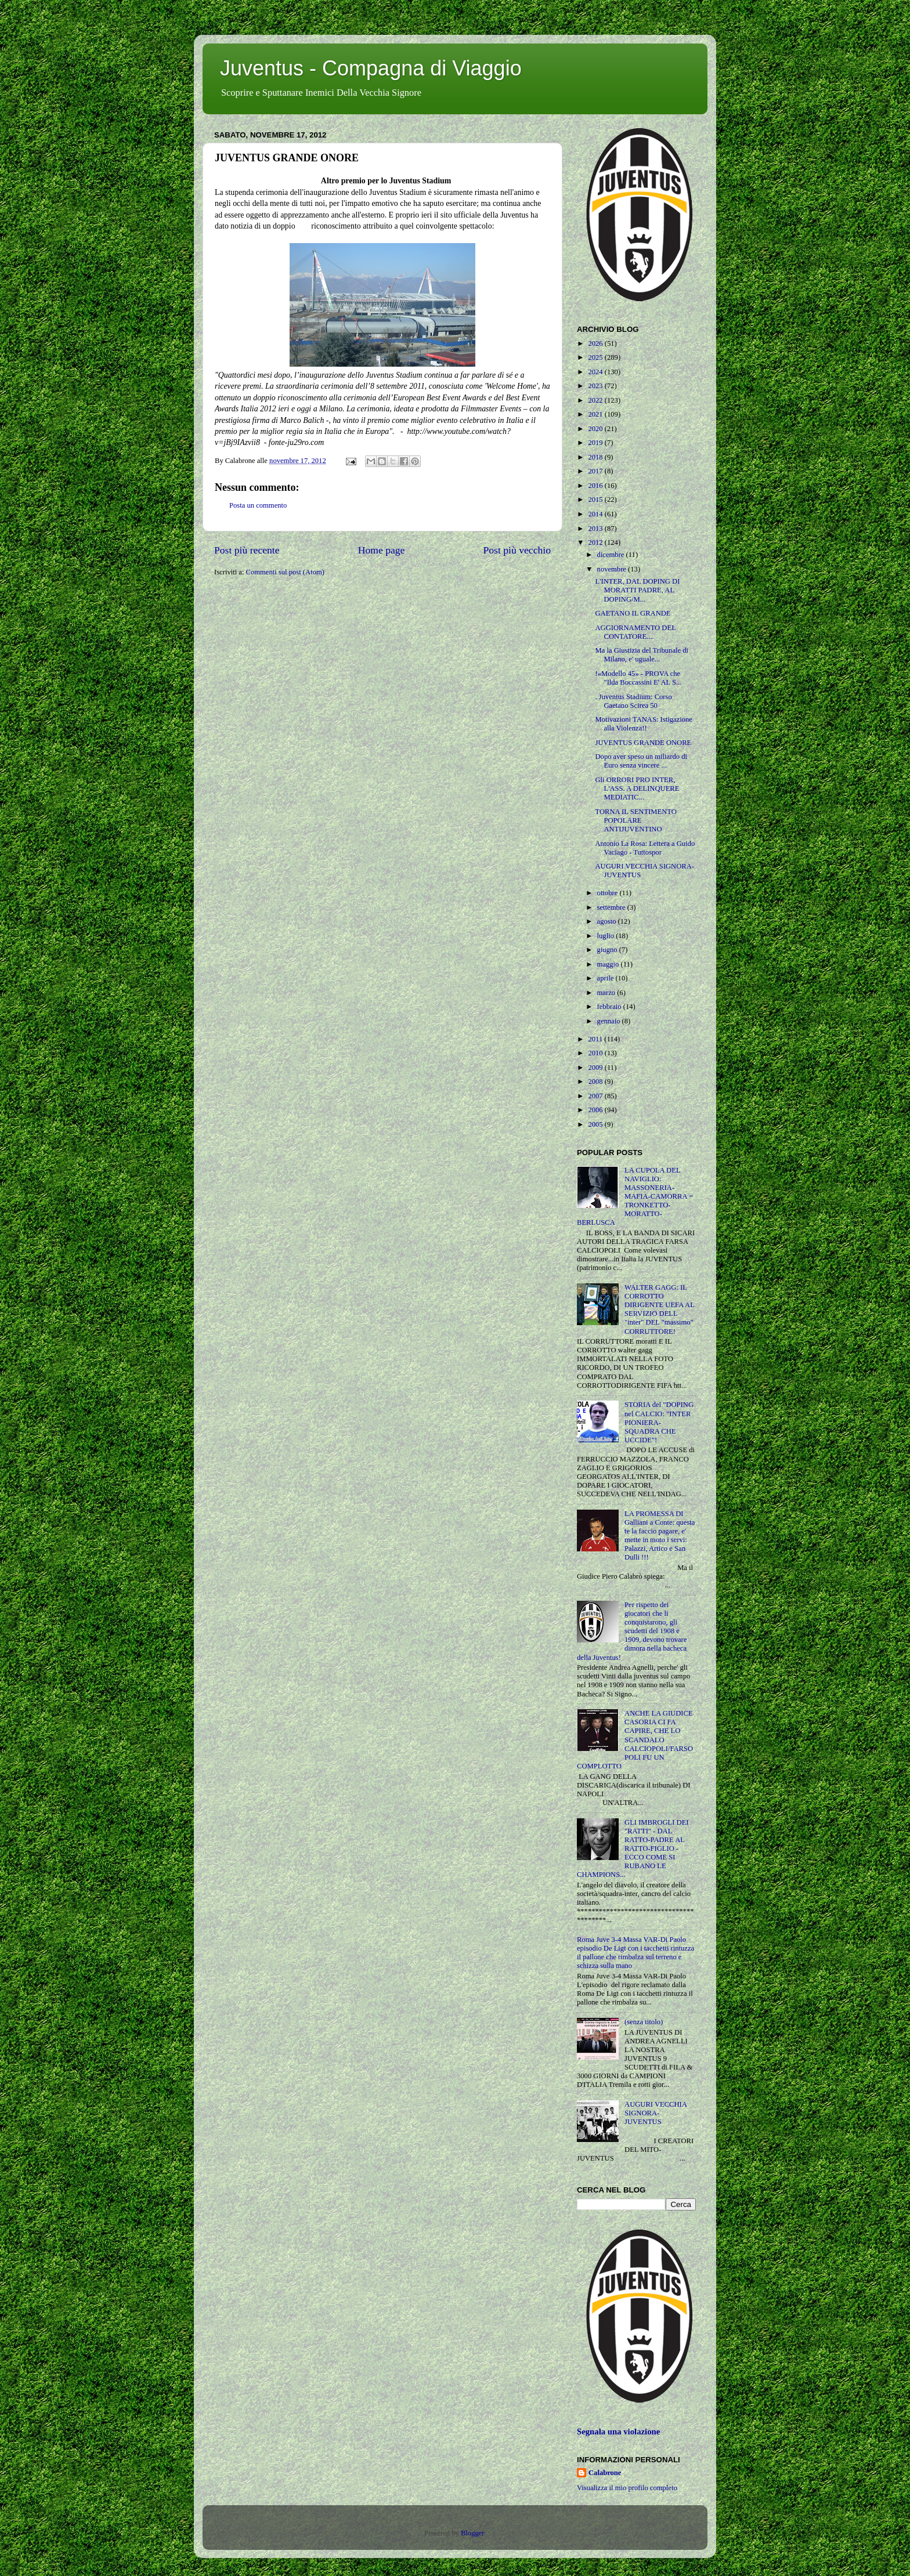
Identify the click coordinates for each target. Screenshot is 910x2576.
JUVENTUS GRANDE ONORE (643, 743)
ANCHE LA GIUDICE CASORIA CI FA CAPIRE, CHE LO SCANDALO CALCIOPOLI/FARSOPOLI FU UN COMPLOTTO (635, 1739)
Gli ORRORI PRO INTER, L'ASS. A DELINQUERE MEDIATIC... (637, 788)
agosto (607, 921)
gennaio (609, 1021)
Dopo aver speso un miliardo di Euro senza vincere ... (641, 760)
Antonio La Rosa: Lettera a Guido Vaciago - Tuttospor (645, 848)
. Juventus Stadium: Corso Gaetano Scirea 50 (633, 701)
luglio (606, 936)
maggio (609, 964)
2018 (596, 457)
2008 (596, 1081)
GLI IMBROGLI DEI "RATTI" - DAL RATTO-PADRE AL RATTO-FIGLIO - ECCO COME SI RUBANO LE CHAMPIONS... (633, 1848)
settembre (612, 907)
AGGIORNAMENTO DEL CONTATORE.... (635, 632)
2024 (596, 372)
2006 (596, 1110)
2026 (596, 343)
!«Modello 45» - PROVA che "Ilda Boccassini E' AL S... (638, 678)
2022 (596, 400)
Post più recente (247, 550)
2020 (596, 429)
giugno (608, 950)
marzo (607, 993)
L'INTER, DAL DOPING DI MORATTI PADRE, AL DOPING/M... (637, 590)
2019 (596, 443)
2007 (596, 1096)
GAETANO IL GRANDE (632, 613)
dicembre (611, 555)
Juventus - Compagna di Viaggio (371, 68)
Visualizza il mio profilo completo (627, 2488)
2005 (596, 1124)
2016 (596, 486)
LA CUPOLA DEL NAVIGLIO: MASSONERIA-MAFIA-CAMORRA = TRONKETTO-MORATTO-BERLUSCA (635, 1196)
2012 (596, 542)
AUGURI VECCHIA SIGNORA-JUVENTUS (655, 2113)
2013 (596, 528)
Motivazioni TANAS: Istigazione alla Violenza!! (643, 723)
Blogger (472, 2533)
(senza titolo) (643, 2022)
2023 (596, 386)
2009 (596, 1067)
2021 (596, 414)
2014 (596, 514)
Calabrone (604, 2473)
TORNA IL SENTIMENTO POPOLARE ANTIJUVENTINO (635, 820)
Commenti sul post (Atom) (285, 572)
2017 (596, 471)
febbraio (610, 1007)
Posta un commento (258, 505)
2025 (596, 357)
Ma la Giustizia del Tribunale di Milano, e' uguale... (641, 654)
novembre (613, 569)
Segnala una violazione (618, 2431)
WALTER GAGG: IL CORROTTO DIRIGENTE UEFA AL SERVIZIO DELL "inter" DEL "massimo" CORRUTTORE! (659, 1309)
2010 (596, 1053)
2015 (596, 499)
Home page (381, 550)
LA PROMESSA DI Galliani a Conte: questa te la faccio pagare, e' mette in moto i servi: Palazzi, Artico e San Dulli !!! (659, 1536)
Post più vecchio (517, 550)
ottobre (608, 893)
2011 (596, 1039)
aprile (606, 978)
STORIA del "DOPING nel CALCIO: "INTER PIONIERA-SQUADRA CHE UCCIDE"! (659, 1422)
